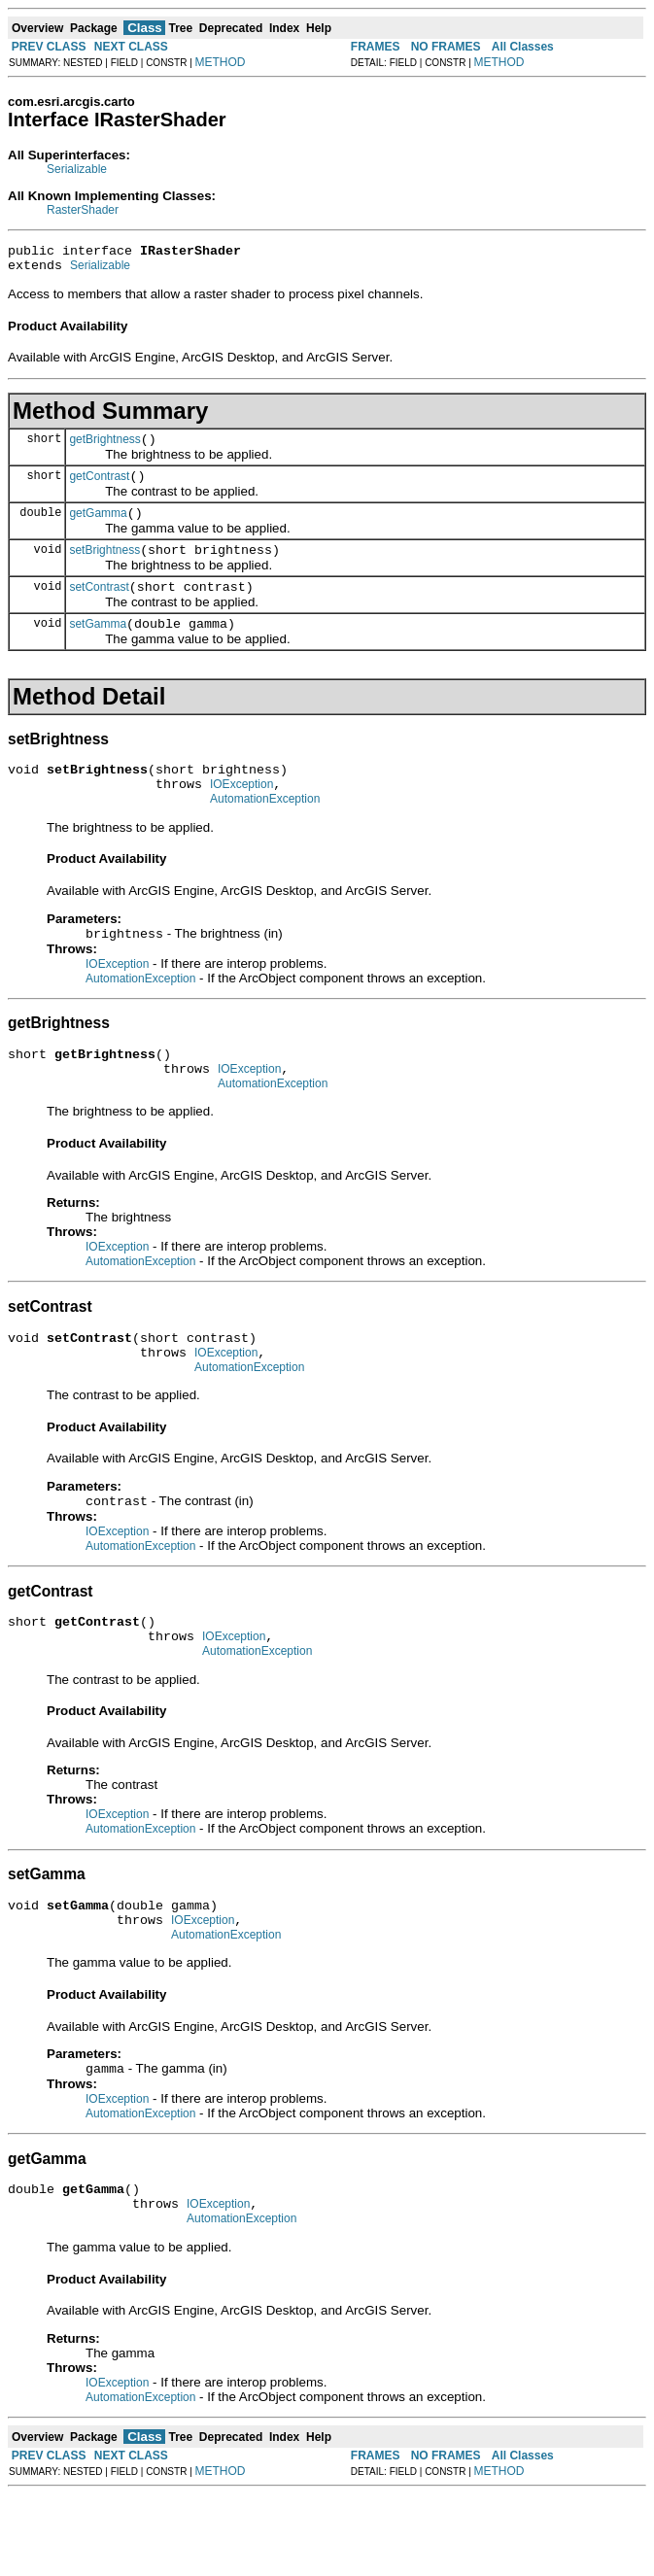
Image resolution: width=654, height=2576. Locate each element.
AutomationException (265, 831)
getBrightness (104, 448)
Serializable (77, 169)
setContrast (98, 607)
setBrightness (104, 567)
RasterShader (83, 210)
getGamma (97, 527)
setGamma (97, 647)
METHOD (220, 62)
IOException (241, 813)
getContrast (99, 488)
